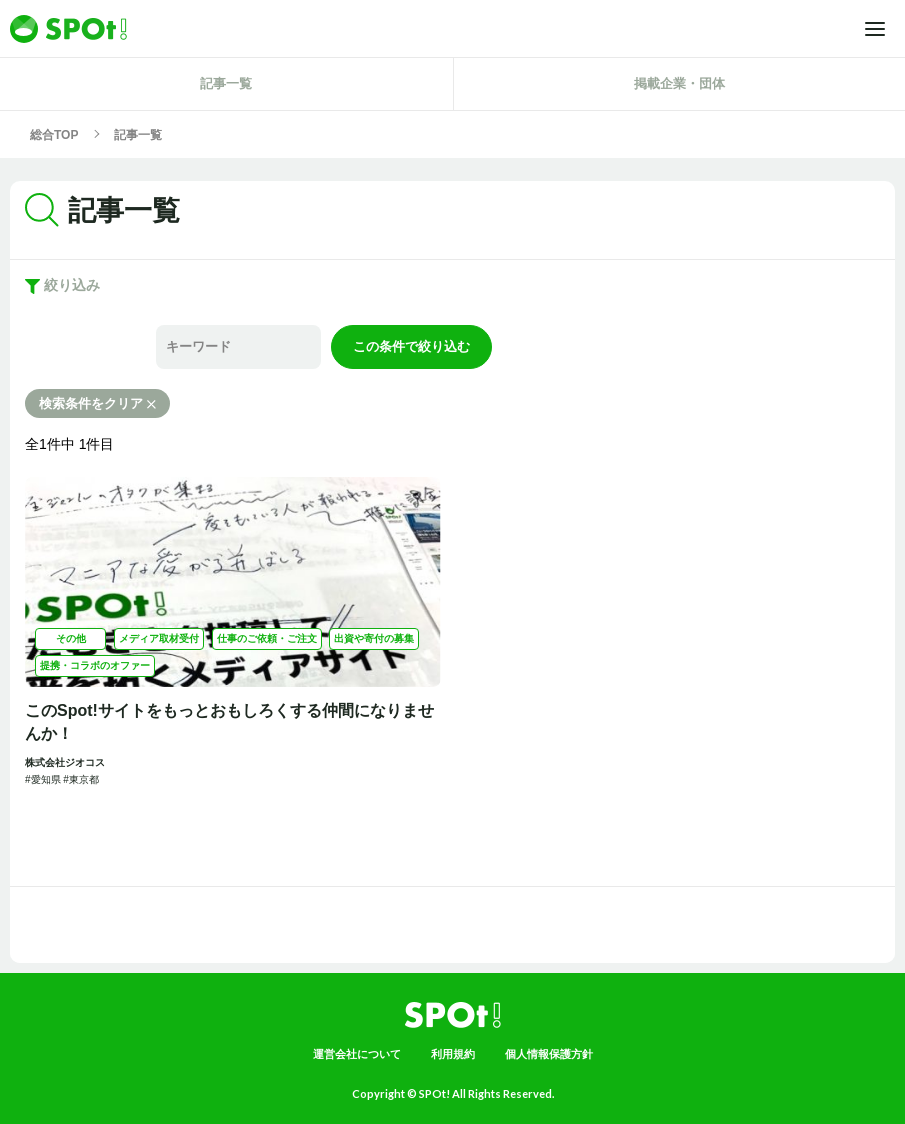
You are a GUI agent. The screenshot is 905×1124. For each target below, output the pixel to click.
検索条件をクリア (97, 403)
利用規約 (453, 1054)
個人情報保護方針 (549, 1054)
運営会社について (357, 1054)
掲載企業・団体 (679, 83)
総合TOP (54, 135)
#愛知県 (44, 779)
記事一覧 (226, 83)
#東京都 (81, 779)
